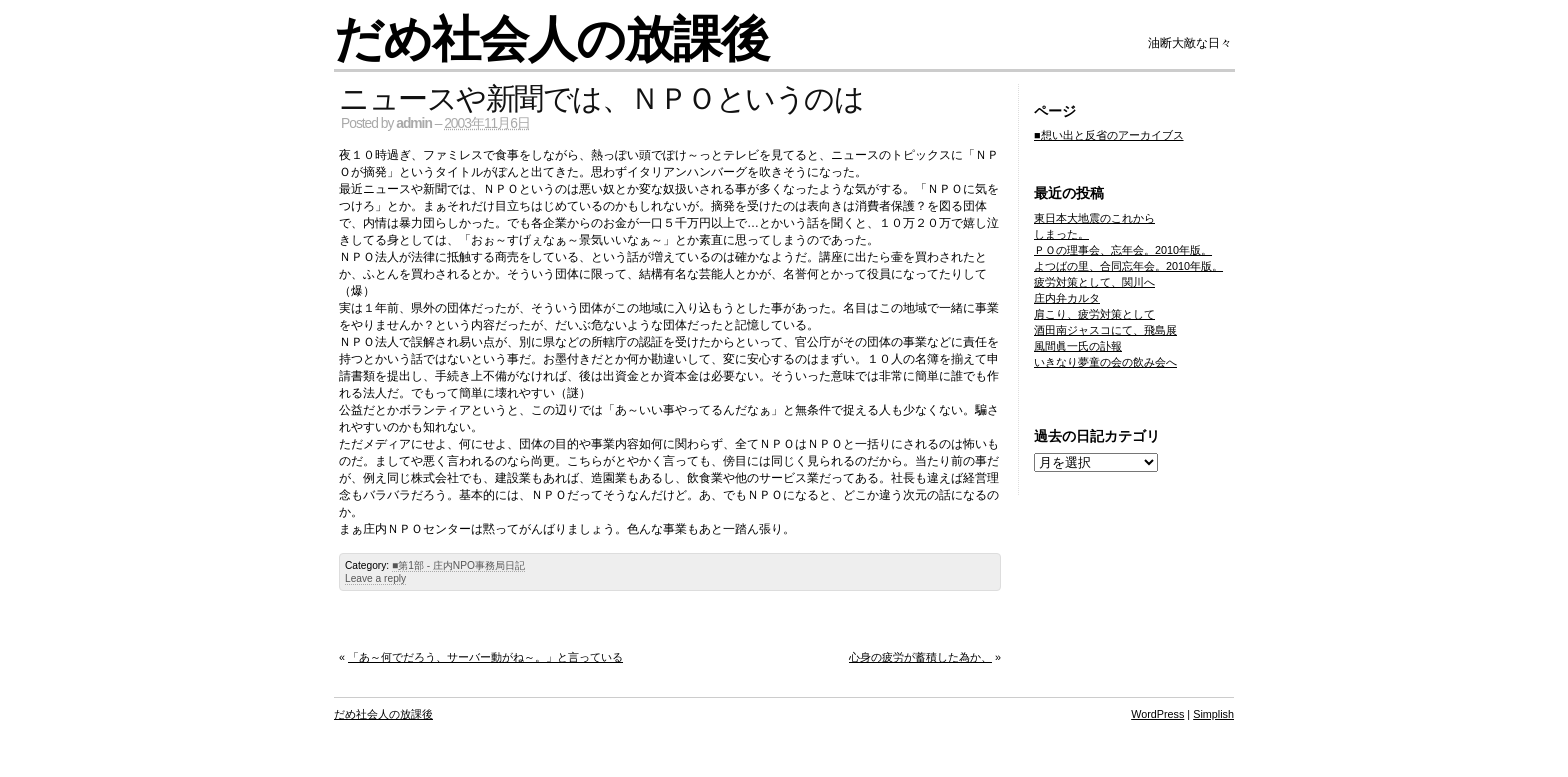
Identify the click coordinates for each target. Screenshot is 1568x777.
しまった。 (1061, 234)
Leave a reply (375, 578)
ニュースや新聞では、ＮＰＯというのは (601, 98)
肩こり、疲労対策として (1094, 314)
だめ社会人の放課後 (551, 39)
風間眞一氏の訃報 (1078, 346)
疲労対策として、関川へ (1094, 282)
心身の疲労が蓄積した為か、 (920, 657)
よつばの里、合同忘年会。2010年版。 (1128, 266)
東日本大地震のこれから (1094, 218)
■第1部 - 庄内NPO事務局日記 (458, 565)
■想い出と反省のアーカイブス (1109, 135)
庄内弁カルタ (1067, 298)
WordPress (1157, 714)
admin (414, 123)
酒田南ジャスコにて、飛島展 (1105, 330)
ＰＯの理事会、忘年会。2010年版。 (1123, 250)
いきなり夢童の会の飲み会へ (1105, 362)
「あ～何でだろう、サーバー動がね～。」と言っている (485, 657)
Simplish (1213, 714)
